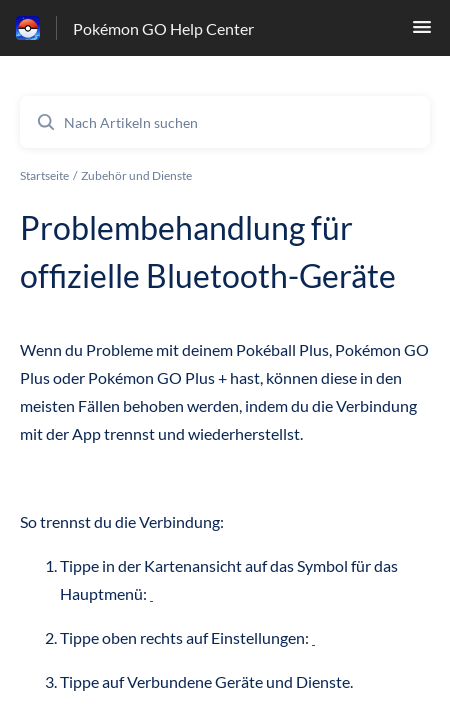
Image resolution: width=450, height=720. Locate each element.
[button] (422, 32)
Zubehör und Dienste (136, 175)
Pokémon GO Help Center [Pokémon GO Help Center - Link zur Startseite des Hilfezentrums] (163, 28)
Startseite (44, 175)
